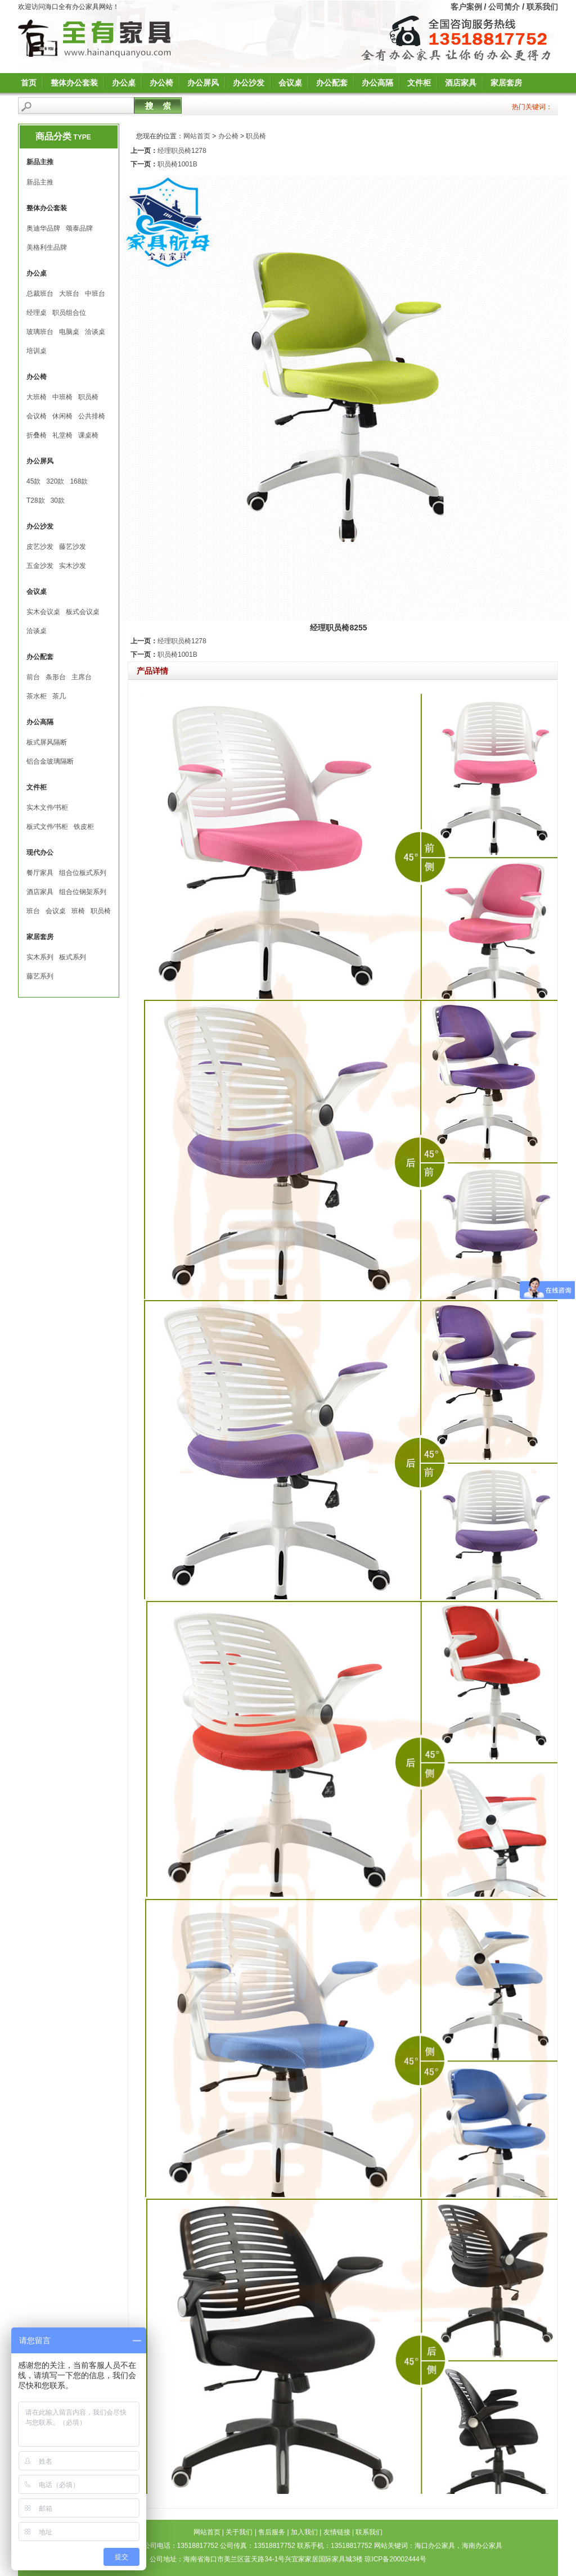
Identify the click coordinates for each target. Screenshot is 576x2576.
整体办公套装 (74, 82)
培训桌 (36, 351)
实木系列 (39, 957)
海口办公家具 (435, 2546)
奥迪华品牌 (43, 228)
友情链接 (336, 2532)
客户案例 (466, 6)
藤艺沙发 (72, 547)
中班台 (95, 293)
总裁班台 (39, 293)
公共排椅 (91, 416)
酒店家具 (460, 82)
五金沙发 (39, 566)
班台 (33, 911)
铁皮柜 (84, 827)
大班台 (69, 293)
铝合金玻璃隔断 (50, 761)
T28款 (35, 500)
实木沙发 (72, 566)
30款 (58, 500)
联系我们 (542, 6)
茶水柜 (36, 696)
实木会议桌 (43, 612)
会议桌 (290, 82)
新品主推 (39, 182)
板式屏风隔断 (46, 742)
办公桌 (124, 82)
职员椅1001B (177, 164)
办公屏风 (203, 82)
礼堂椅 (62, 435)
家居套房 (506, 82)
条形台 (56, 677)
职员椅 (88, 397)
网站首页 (196, 136)
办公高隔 (377, 82)
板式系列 (72, 957)
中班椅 (62, 397)
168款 (79, 481)
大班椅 (36, 397)
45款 (33, 481)
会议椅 (36, 416)
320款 (55, 481)
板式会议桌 (83, 612)
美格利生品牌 (46, 247)
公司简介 (504, 6)
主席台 (81, 677)
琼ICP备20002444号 (395, 2559)
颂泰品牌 (79, 228)
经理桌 (36, 313)
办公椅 (161, 82)
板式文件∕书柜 (47, 827)
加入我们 (304, 2532)
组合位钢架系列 (82, 892)
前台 (33, 677)
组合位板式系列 (82, 873)
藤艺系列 (39, 976)
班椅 (78, 911)
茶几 (59, 696)
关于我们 (239, 2532)
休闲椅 (62, 416)
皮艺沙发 (39, 547)
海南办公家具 (482, 2546)
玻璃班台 (39, 332)
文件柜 (419, 82)
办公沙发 (248, 82)
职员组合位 (69, 313)
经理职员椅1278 (182, 151)
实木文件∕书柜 (47, 807)
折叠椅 (36, 435)
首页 (29, 82)
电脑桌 (69, 332)
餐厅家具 (39, 873)
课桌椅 (88, 435)
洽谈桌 (95, 332)
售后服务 (271, 2532)
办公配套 (332, 82)
